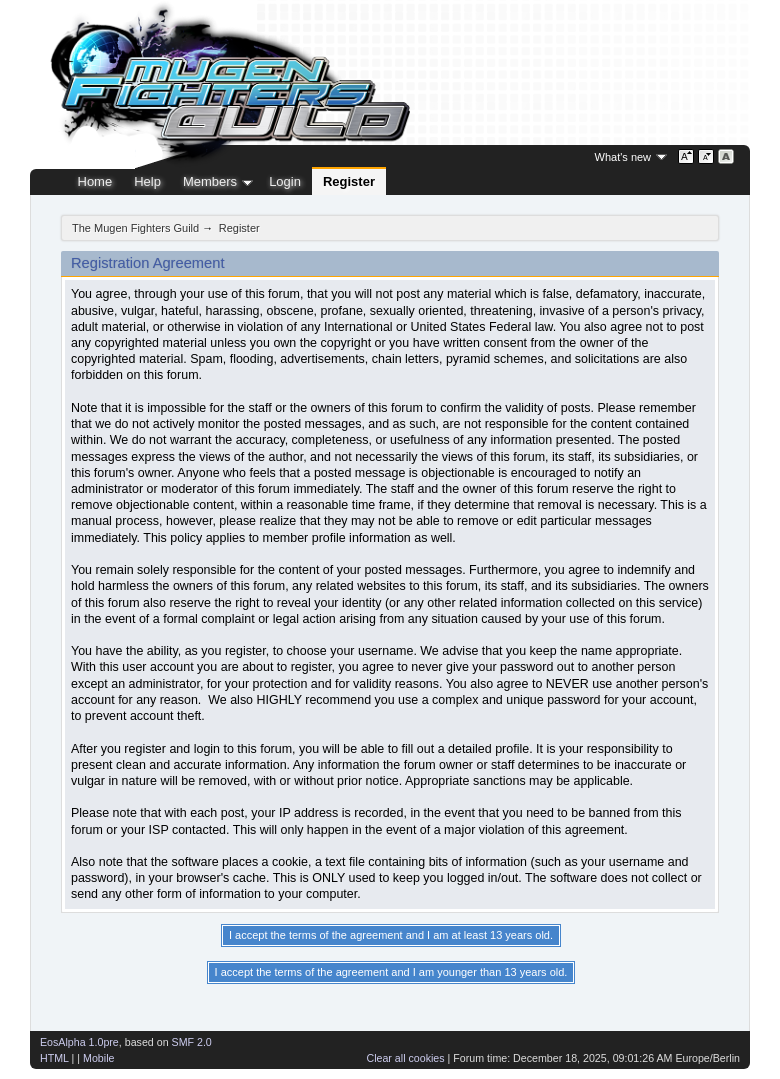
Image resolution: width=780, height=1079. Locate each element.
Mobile (98, 1058)
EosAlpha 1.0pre (79, 1042)
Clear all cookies (405, 1058)
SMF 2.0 (192, 1042)
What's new (623, 157)
